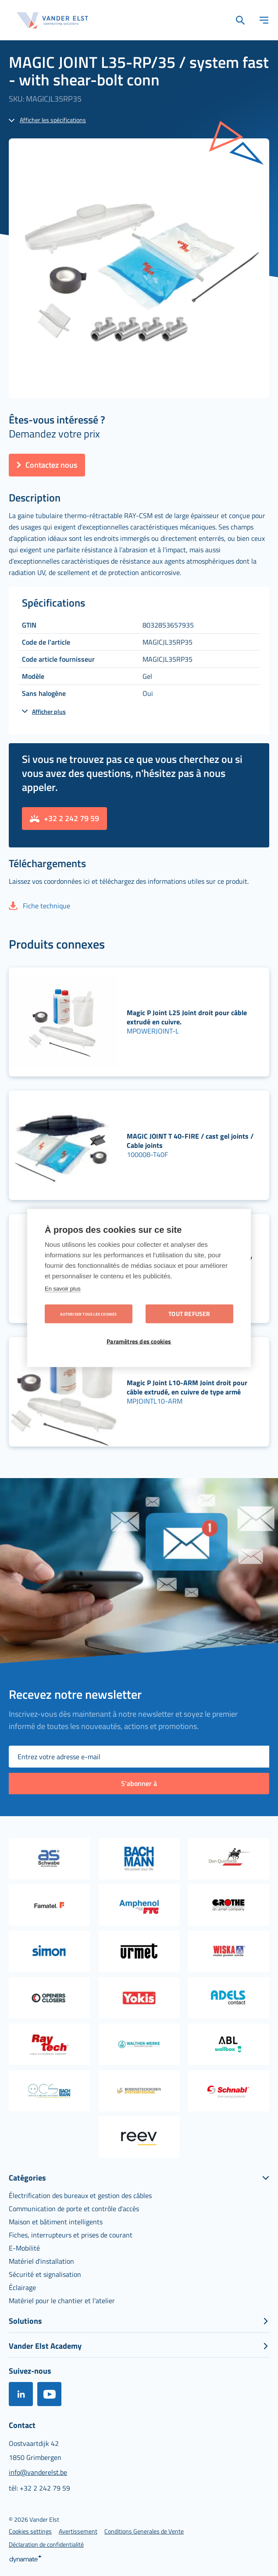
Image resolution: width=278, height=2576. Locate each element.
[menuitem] (80, 2195)
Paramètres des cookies (139, 1341)
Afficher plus (49, 711)
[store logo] (52, 20)
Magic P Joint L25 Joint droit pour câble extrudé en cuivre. (187, 1017)
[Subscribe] (139, 1783)
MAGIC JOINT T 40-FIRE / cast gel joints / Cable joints (190, 1140)
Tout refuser (189, 1313)
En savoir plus (63, 1288)
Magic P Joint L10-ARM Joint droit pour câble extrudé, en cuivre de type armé (187, 1387)
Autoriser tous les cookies (88, 1314)
